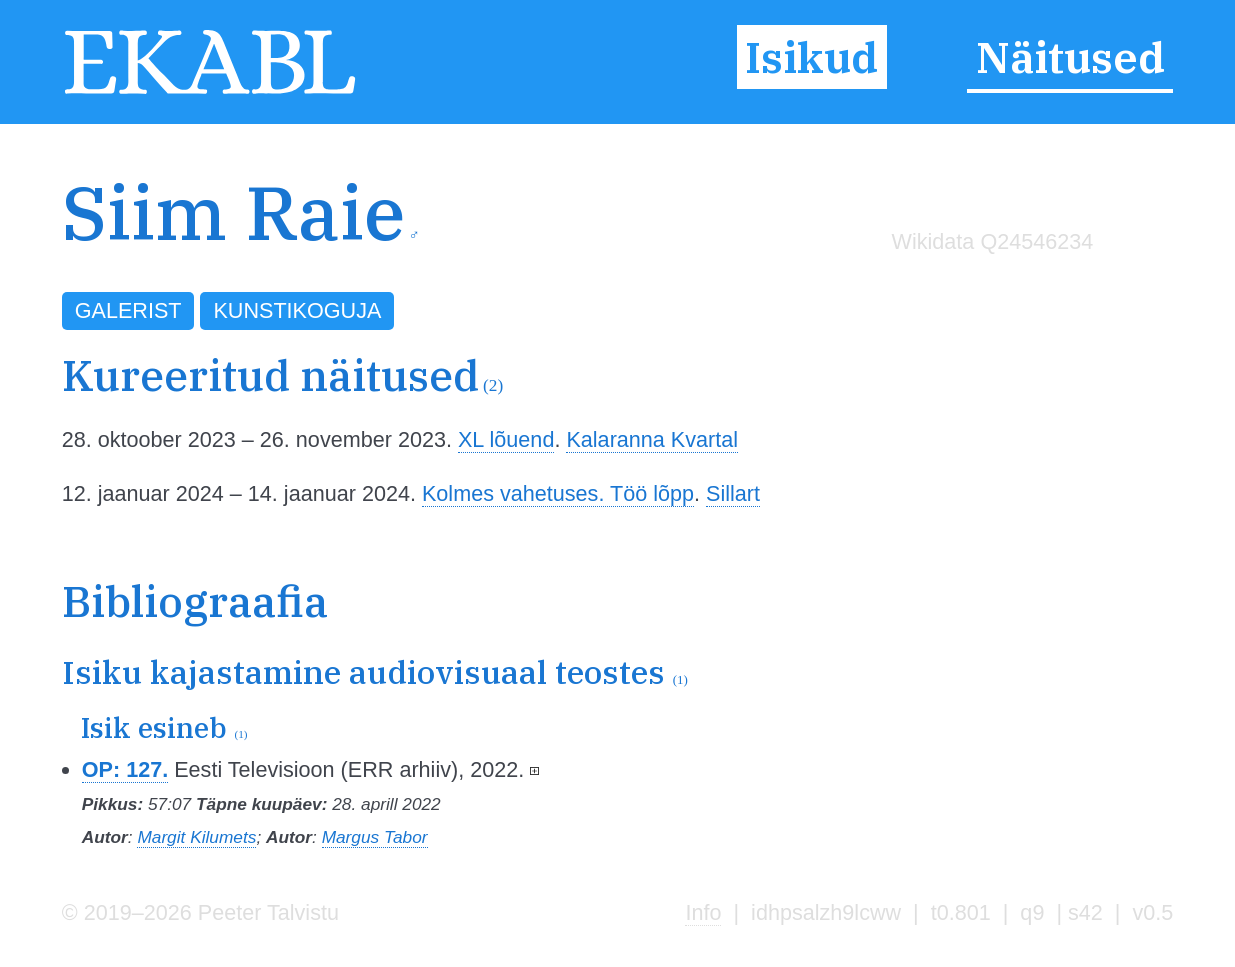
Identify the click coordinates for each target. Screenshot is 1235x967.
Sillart (733, 493)
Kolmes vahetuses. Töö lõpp (558, 493)
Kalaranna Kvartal (652, 439)
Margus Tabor (375, 837)
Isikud (811, 57)
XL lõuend (506, 439)
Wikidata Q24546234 (993, 241)
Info (703, 912)
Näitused (1070, 57)
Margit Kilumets (196, 837)
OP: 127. (125, 769)
